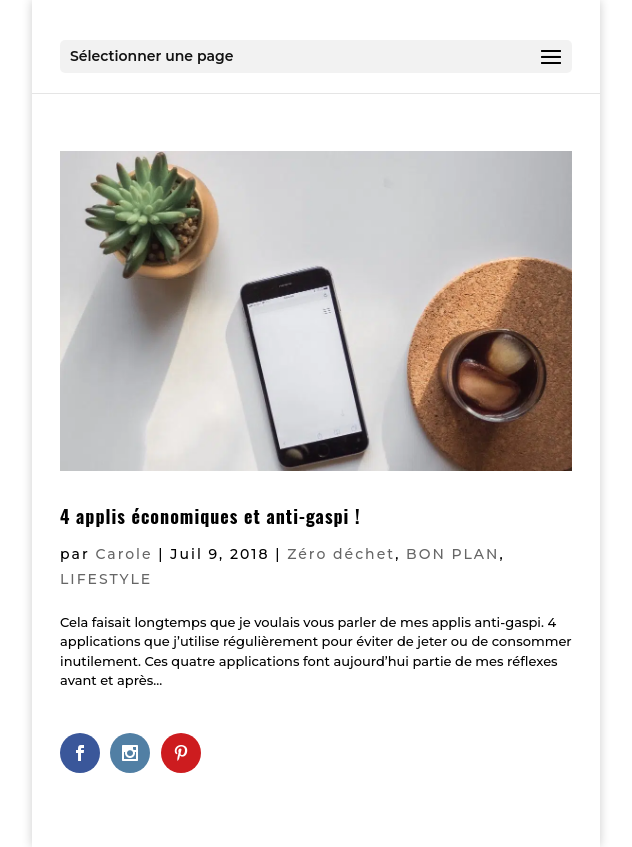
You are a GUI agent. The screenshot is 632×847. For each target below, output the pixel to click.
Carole (123, 554)
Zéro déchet (341, 554)
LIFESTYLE (106, 579)
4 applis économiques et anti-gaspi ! (210, 516)
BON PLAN (452, 554)
